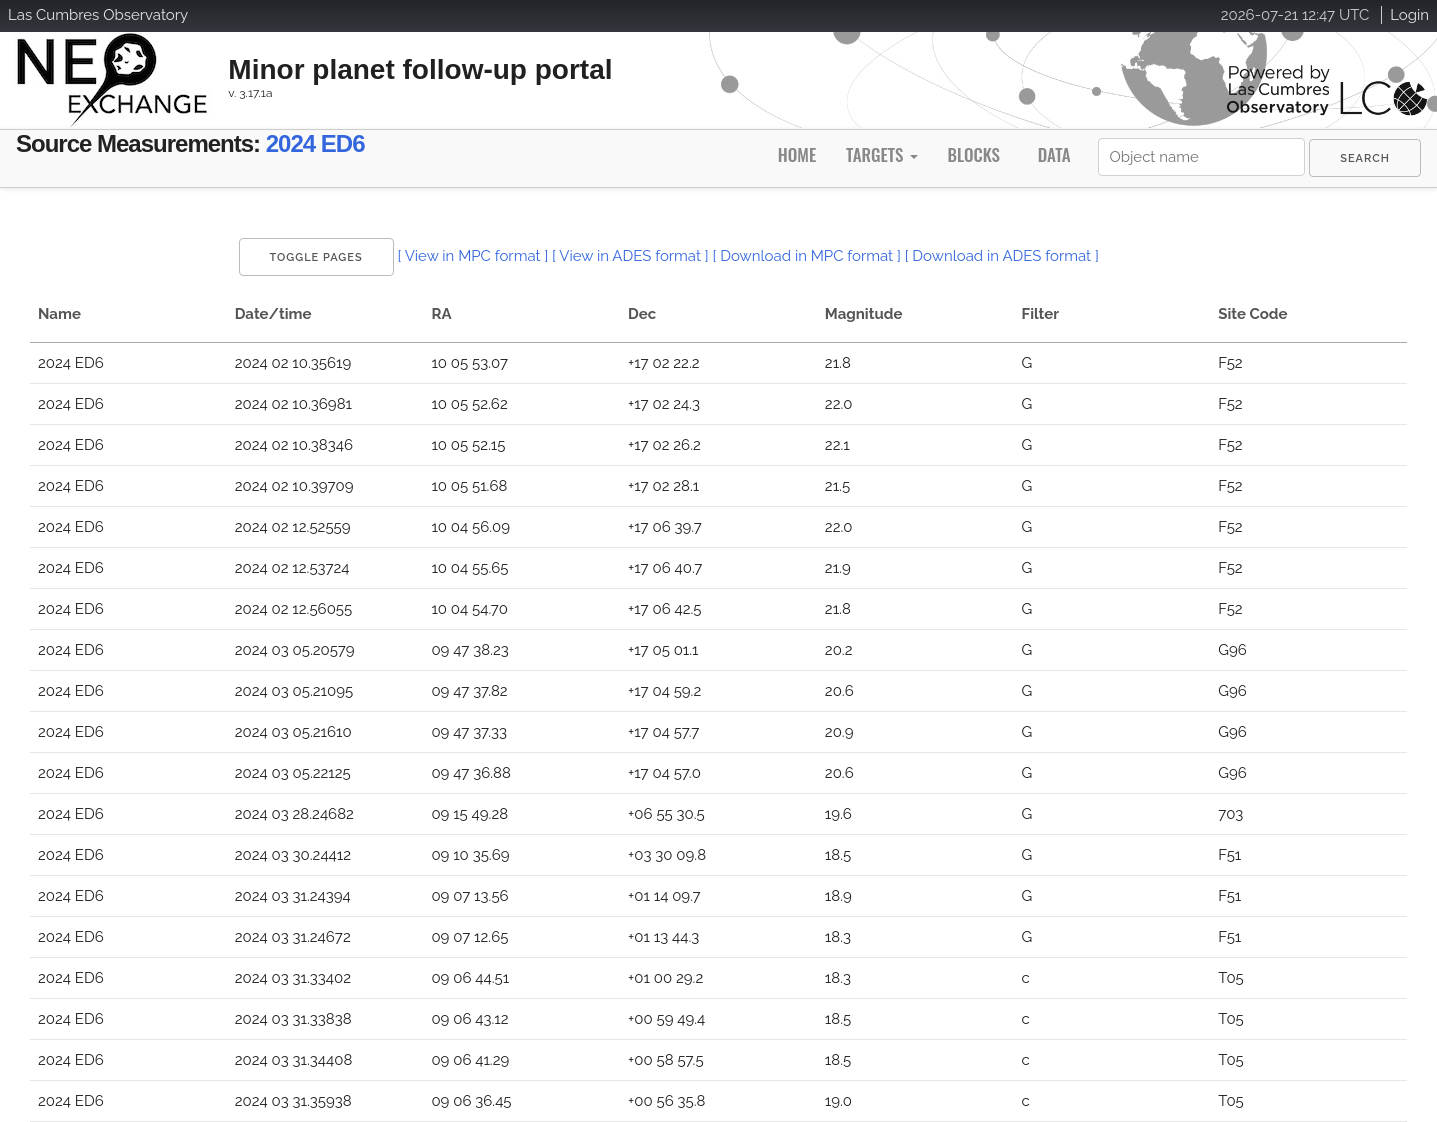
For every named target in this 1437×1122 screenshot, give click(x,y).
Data (1054, 154)
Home (797, 154)
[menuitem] (1365, 158)
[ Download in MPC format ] (807, 256)
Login (1409, 15)
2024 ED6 (315, 143)
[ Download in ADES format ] (1002, 256)
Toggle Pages (316, 257)
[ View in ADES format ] (630, 256)
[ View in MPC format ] (472, 256)
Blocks (973, 154)
